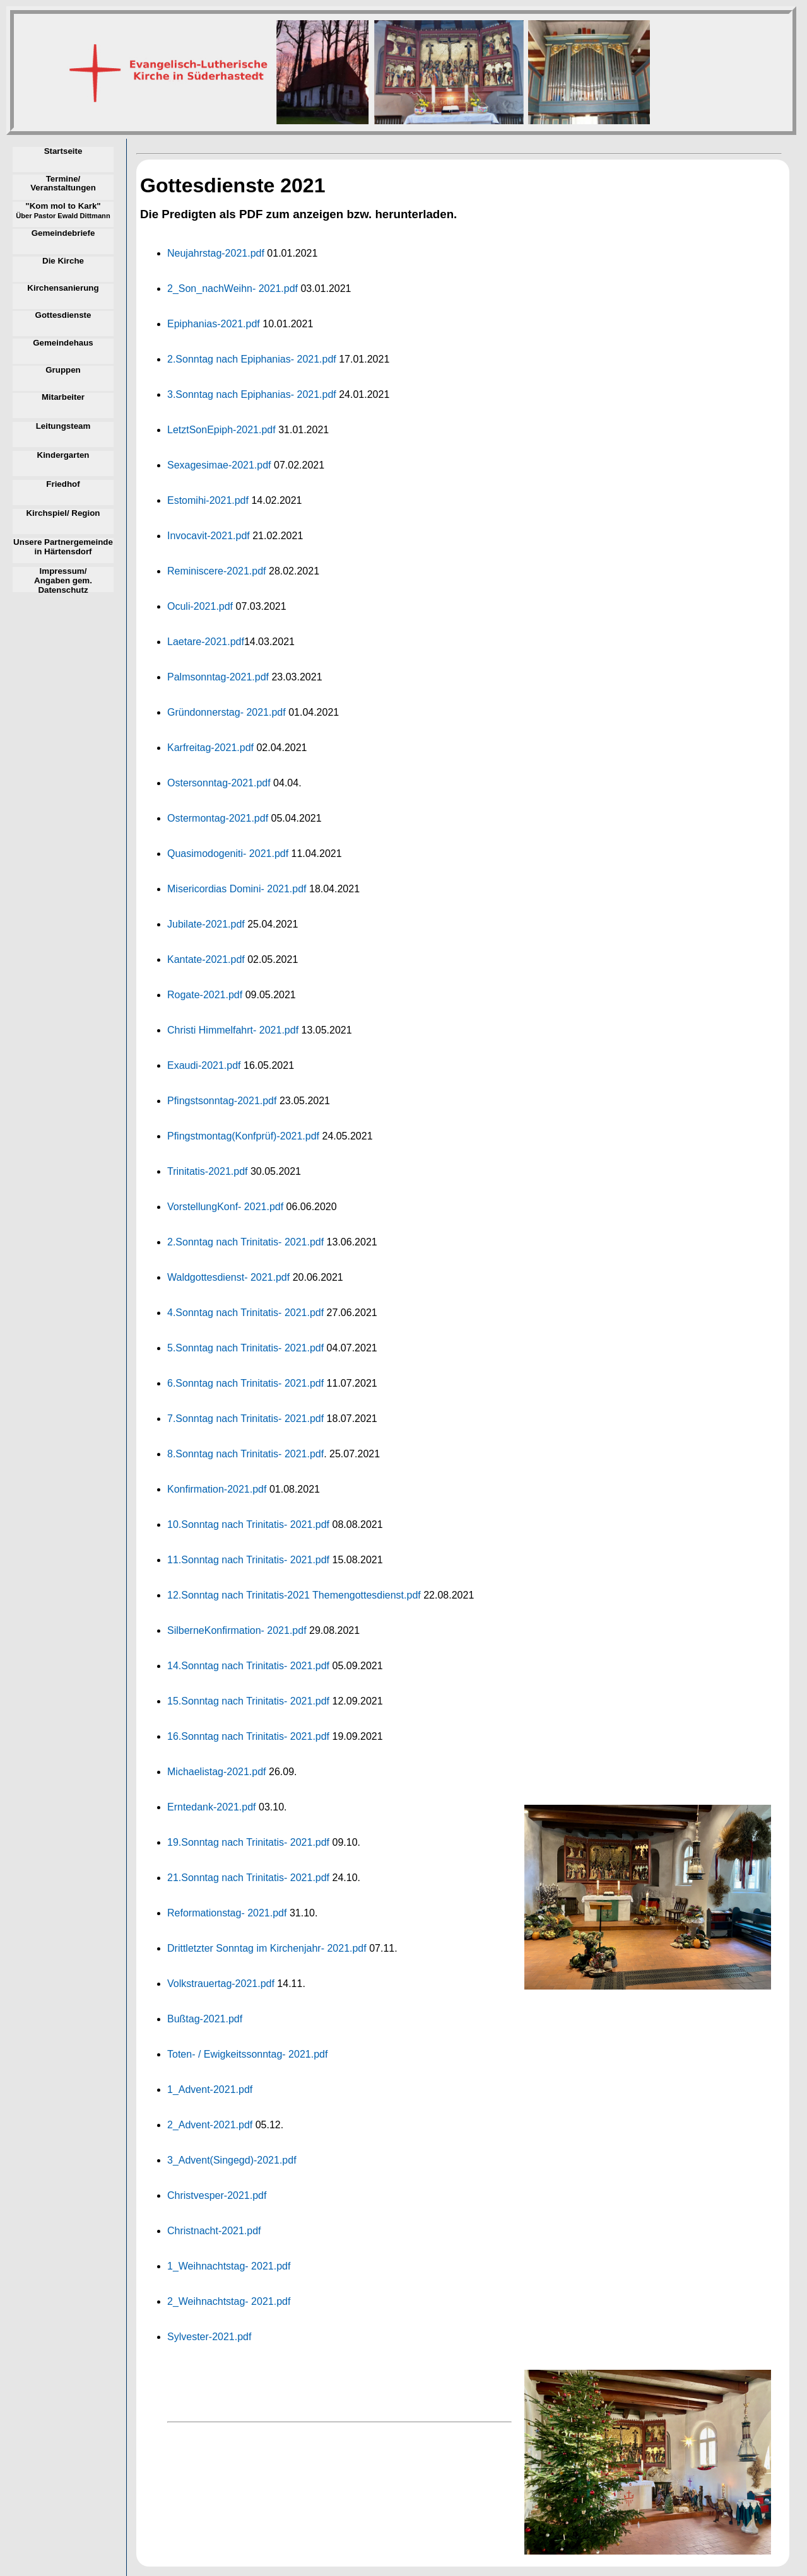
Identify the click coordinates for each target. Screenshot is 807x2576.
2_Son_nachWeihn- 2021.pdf (232, 288)
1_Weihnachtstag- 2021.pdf (228, 2266)
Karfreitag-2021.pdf (210, 747)
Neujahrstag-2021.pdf (215, 253)
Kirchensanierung (62, 288)
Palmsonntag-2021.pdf (218, 677)
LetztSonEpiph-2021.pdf (221, 429)
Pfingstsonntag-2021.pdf (221, 1100)
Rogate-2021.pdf (204, 994)
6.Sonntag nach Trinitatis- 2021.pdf (245, 1383)
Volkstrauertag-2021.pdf (220, 1983)
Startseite (63, 151)
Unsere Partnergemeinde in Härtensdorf (63, 547)
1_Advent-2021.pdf (209, 2089)
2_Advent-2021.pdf (209, 2124)
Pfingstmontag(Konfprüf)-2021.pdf (243, 1136)
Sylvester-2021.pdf (209, 2336)
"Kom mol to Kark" (63, 210)
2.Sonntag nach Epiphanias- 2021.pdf (251, 359)
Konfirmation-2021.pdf (216, 1489)
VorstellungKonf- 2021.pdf (225, 1206)
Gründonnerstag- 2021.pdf (226, 712)
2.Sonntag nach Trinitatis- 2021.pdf (245, 1242)
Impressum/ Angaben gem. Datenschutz (63, 579)
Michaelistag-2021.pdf (216, 1771)
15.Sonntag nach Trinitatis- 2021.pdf (248, 1701)
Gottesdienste (63, 315)
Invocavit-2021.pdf (208, 535)
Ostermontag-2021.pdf (217, 818)
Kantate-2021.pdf (206, 959)
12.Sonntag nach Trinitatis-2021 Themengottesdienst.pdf (294, 1595)
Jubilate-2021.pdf (206, 924)
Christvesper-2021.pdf (216, 2195)
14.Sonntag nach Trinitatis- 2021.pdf (248, 1665)
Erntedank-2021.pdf (211, 1807)
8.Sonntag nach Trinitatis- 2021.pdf (245, 1453)
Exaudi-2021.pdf (204, 1065)
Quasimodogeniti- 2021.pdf (227, 853)
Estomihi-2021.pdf (208, 500)
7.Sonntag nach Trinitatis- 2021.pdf (245, 1418)
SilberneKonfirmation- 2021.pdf (237, 1630)
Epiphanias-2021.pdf (213, 323)
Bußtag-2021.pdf (204, 2019)
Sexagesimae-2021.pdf (219, 465)
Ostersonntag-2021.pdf (219, 783)
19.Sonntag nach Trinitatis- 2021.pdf (248, 1842)
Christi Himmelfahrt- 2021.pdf (232, 1030)
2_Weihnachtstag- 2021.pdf (228, 2301)
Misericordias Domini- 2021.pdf (237, 888)
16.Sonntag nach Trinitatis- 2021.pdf (248, 1736)
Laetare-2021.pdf (205, 641)
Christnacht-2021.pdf (214, 2230)
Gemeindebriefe (63, 233)
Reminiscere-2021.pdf (216, 571)
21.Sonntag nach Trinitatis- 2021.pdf (248, 1877)
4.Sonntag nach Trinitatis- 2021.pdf (245, 1312)
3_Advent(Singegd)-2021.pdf (232, 2160)
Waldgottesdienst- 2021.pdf (228, 1277)
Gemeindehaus (63, 343)
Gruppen (63, 370)
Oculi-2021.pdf (200, 606)
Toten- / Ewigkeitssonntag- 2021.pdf (247, 2054)
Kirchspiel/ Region (63, 513)
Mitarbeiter (63, 397)
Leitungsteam (63, 426)
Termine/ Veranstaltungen (63, 184)
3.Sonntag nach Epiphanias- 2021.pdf (251, 394)
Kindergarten (63, 455)
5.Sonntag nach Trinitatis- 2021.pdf (245, 1348)
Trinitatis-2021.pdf (207, 1171)
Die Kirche (63, 261)
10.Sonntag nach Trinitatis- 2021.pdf (248, 1524)
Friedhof (63, 484)
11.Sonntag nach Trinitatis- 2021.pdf (248, 1559)
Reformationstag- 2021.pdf (226, 1913)
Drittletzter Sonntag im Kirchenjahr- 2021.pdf (267, 1948)
